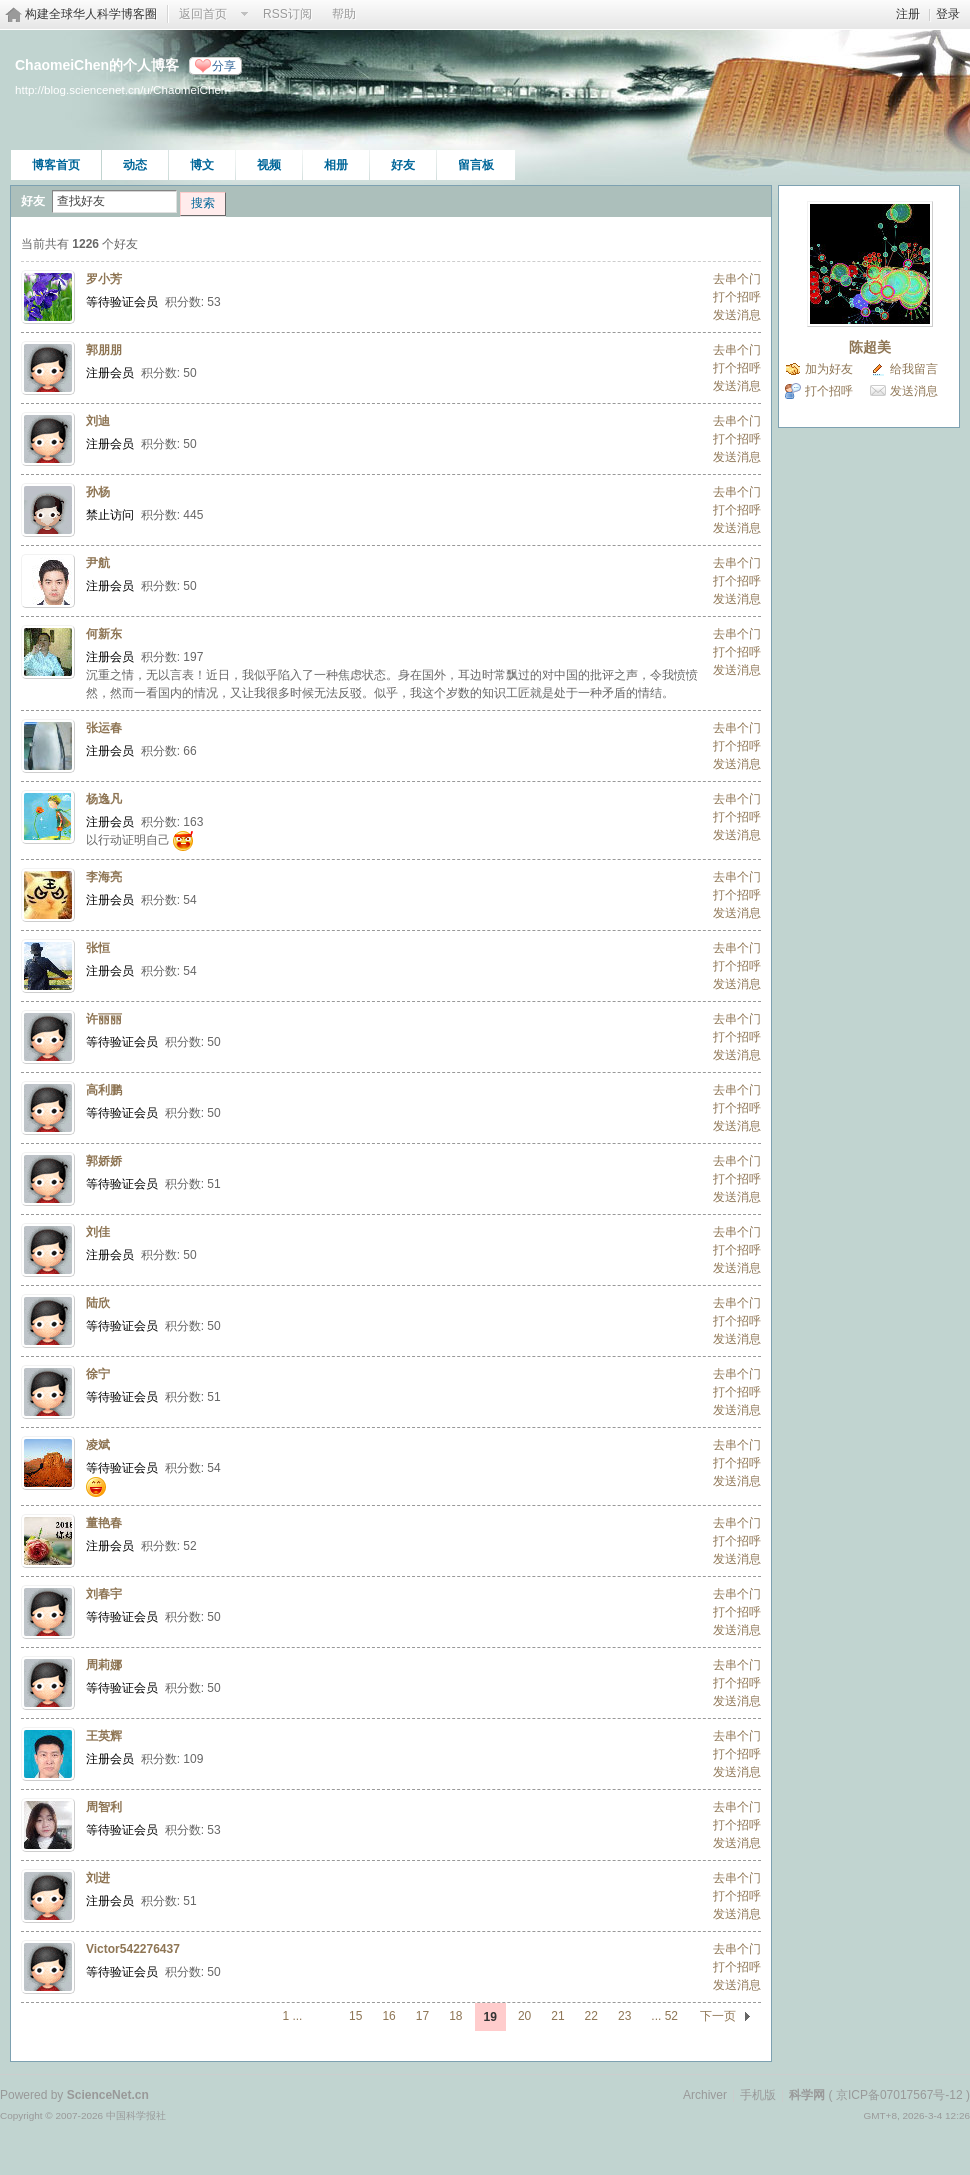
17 (422, 2016)
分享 (224, 66)
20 (524, 2016)
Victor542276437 (133, 1949)
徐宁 (98, 1374)
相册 (336, 165)
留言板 (476, 165)
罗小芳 (104, 279)
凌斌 (98, 1445)
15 (355, 2016)
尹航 (98, 563)
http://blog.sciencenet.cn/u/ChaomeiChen (121, 89)
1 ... (292, 2016)
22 (591, 2016)
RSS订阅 (287, 14)
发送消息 (737, 315)
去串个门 (737, 279)
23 (624, 2016)
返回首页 (203, 14)
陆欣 (98, 1303)
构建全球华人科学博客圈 (91, 14)
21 (557, 2016)
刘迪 (98, 421)
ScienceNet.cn (108, 2095)
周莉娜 (104, 1665)
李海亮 (104, 877)
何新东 (104, 634)
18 (455, 2016)
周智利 (104, 1807)
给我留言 (914, 369)
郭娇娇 (104, 1161)
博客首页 (56, 165)
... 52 (664, 2016)
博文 (202, 165)
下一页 (718, 2016)
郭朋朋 (104, 350)
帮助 (344, 14)
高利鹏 (104, 1090)
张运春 (104, 728)
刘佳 (98, 1232)
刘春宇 (104, 1594)
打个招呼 (737, 297)
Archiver (705, 2095)
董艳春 (104, 1523)
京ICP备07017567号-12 (899, 2095)
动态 (135, 165)
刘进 (98, 1878)
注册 (908, 14)
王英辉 (104, 1736)
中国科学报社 (136, 2115)
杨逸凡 (104, 799)
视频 (269, 165)
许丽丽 (104, 1019)
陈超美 (870, 347)
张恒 (98, 948)
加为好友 (829, 369)
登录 (948, 14)
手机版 (758, 2095)
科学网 (807, 2095)
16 (388, 2016)
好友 (403, 165)
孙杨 (98, 492)
